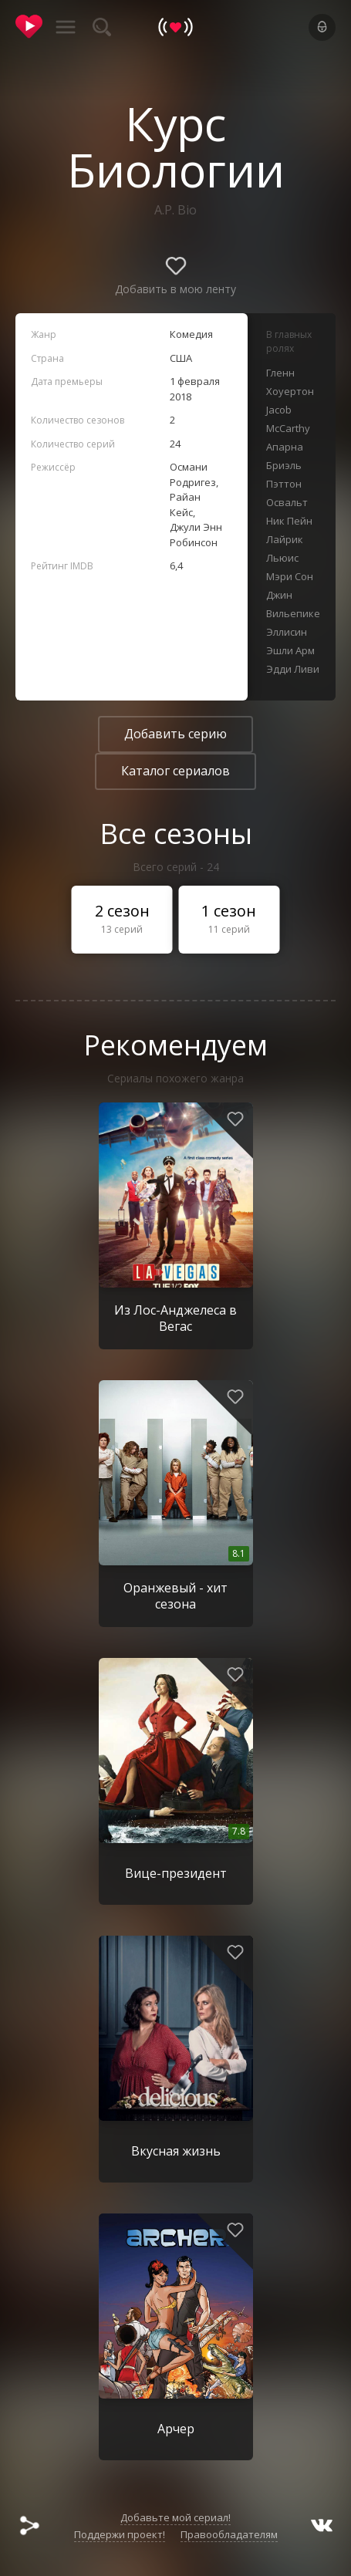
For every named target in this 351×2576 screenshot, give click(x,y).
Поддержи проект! (119, 2534)
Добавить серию (175, 733)
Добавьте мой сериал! (175, 2517)
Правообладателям (229, 2534)
